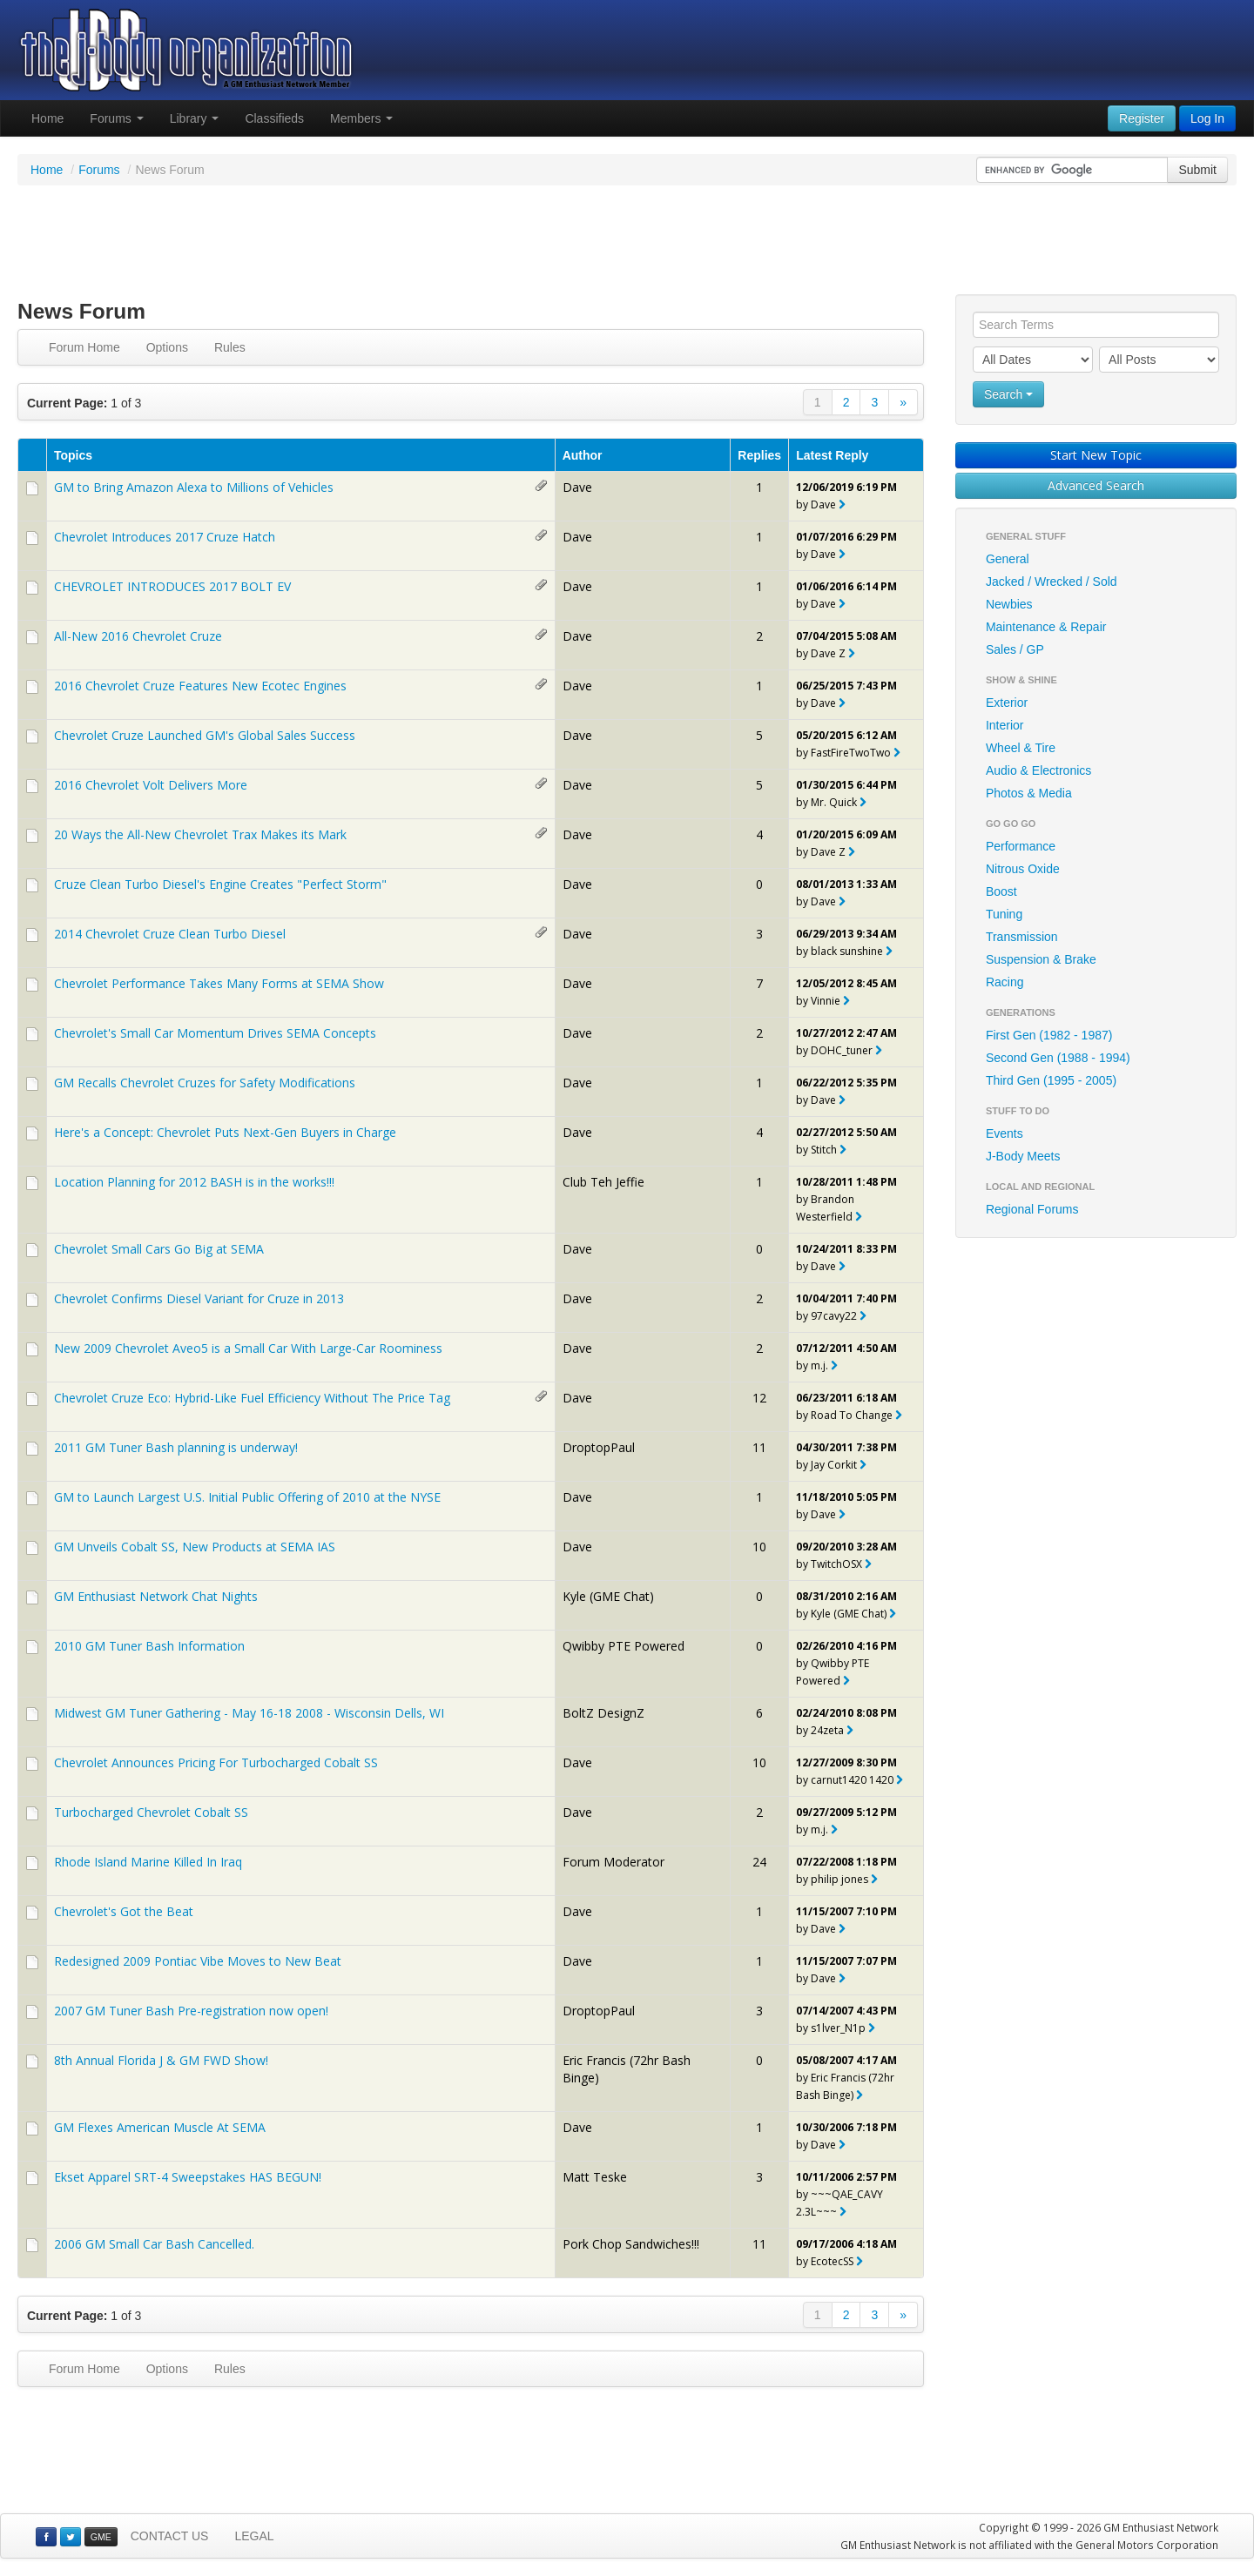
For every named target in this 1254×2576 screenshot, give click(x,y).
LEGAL (253, 2536)
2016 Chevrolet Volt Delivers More (150, 785)
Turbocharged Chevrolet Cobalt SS (151, 1812)
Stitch (824, 1149)
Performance (1020, 846)
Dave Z (828, 653)
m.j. (819, 1365)
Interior (1005, 725)
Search (1008, 394)
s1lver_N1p (838, 2028)
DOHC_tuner (842, 1050)
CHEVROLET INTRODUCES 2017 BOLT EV (172, 586)
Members (361, 118)
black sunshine (847, 951)
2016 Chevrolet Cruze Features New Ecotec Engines (200, 685)
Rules (230, 347)
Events (1004, 1133)
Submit (1197, 170)
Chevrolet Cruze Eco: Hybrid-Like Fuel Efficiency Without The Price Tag (252, 1397)
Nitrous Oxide (1023, 869)
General (1007, 559)
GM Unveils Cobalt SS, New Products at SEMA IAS (194, 1546)
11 (759, 1447)
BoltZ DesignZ (603, 1713)
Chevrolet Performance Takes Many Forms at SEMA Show (219, 983)
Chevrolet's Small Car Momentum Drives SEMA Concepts (215, 1033)
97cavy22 (834, 1315)
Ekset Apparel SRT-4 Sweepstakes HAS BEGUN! (187, 2177)
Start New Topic (1096, 455)
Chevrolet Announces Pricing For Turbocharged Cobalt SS (216, 1762)
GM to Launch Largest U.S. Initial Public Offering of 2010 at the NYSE (247, 1497)
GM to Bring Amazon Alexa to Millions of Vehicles (194, 487)
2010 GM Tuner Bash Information (149, 1646)
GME (101, 2537)
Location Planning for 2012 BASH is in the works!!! (194, 1182)
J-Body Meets (1023, 1156)
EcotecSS (832, 2261)
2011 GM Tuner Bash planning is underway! (176, 1447)
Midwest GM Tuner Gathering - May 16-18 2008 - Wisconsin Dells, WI (249, 1713)
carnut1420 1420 (852, 1779)
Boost (1001, 891)
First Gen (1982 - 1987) (1049, 1035)
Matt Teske (595, 2177)
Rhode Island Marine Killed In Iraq (148, 1861)
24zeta (827, 1730)
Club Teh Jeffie (603, 1182)
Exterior (1007, 703)
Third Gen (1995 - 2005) (1051, 1080)
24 (759, 1861)
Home (47, 118)
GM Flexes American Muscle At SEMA (160, 2127)
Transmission (1022, 937)
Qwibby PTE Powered (623, 1646)
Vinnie (825, 1000)
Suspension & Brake (1041, 959)
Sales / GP (1015, 649)
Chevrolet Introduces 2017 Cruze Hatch (164, 536)
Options (167, 347)
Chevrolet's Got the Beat (123, 1911)
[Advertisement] (627, 242)
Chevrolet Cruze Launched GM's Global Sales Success (204, 735)
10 (759, 1546)
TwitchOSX (836, 1564)
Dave (577, 487)
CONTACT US (170, 2536)
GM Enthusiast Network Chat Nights (156, 1596)
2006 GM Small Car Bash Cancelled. (154, 2244)
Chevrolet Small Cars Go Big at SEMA (159, 1249)
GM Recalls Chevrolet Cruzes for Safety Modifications (204, 1082)
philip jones (839, 1879)
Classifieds (274, 118)
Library (194, 118)
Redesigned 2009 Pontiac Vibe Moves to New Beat (197, 1961)
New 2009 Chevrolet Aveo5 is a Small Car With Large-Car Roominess (248, 1348)
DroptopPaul (599, 1447)
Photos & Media (1029, 793)
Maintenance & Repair (1046, 627)
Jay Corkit (834, 1464)
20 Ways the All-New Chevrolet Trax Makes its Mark (200, 834)
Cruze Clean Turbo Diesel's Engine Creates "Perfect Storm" (220, 884)
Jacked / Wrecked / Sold (1051, 582)
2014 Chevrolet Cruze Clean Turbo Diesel (170, 933)
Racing (1005, 982)
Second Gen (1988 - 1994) (1058, 1058)
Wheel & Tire (1020, 748)
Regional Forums (1032, 1209)
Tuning (1004, 914)
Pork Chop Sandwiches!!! (631, 2244)
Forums (116, 118)
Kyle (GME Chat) (608, 1596)
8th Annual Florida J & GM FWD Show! (161, 2060)
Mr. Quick (834, 802)
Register (1141, 118)
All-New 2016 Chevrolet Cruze (138, 636)
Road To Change (852, 1415)
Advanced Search (1096, 485)
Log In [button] (1207, 118)
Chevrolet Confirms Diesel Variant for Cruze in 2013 (199, 1298)
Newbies (1009, 604)
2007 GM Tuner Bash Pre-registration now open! (191, 2010)
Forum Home (84, 347)
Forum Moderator (613, 1861)
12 (759, 1397)
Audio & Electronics (1038, 770)
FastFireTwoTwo (851, 752)
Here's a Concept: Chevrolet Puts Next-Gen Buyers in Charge (225, 1132)
